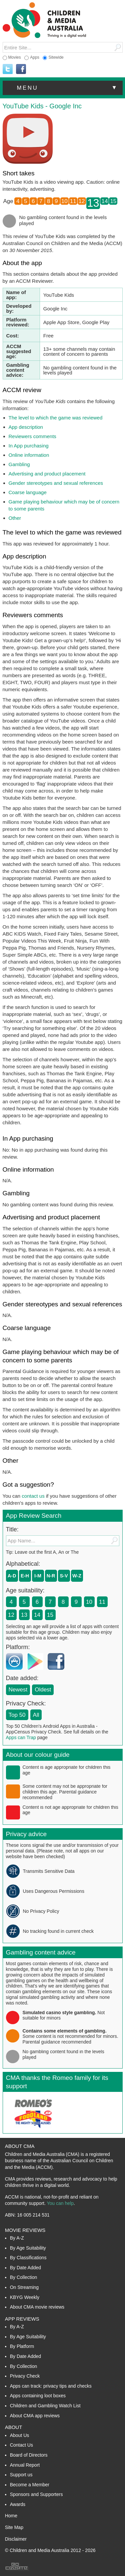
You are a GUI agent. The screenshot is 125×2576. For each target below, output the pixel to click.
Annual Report (25, 2465)
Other (15, 518)
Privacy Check (25, 2376)
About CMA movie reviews (37, 2307)
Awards (17, 2504)
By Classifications (28, 2257)
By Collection (23, 2277)
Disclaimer (16, 2539)
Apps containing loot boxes (38, 2395)
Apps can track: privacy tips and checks (51, 2386)
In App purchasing (29, 445)
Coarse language (28, 492)
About (13, 2427)
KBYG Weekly (24, 2297)
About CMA (20, 2146)
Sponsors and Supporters (36, 2494)
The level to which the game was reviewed (56, 417)
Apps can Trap (21, 1737)
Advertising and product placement (47, 473)
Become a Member (29, 2484)
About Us (19, 2435)
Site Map (14, 2527)
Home (11, 2515)
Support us (21, 2474)
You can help (60, 2203)
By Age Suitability (28, 2248)
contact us (33, 1496)
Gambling (19, 464)
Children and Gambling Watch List (45, 2405)
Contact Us (21, 2445)
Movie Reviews (25, 2230)
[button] (63, 88)
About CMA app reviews (35, 2415)
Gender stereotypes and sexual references (56, 483)
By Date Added (25, 2267)
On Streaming (24, 2287)
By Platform (22, 2346)
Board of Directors (29, 2455)
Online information (29, 455)
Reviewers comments (32, 436)
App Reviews (22, 2319)
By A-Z (17, 2238)
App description (26, 427)
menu (67, 87)
